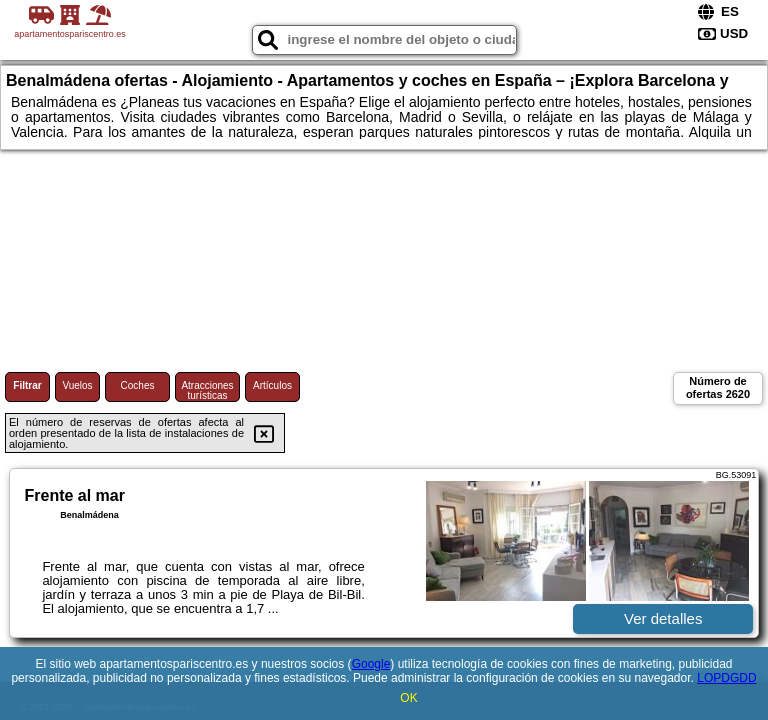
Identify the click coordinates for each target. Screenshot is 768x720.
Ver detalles (663, 618)
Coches (138, 385)
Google (371, 664)
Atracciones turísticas (207, 390)
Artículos (272, 385)
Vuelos (77, 385)
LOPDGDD (726, 678)
